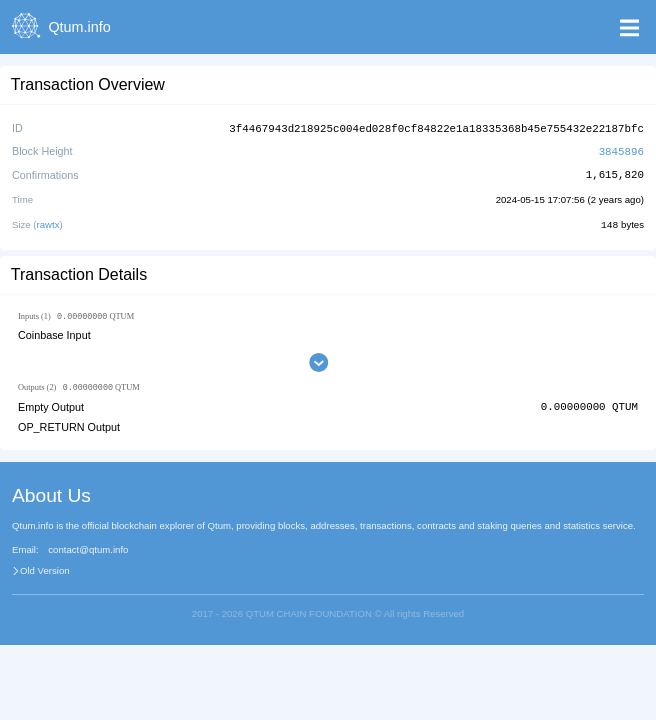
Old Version (45, 570)
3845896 (621, 149)
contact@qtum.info (88, 549)
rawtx (48, 222)
